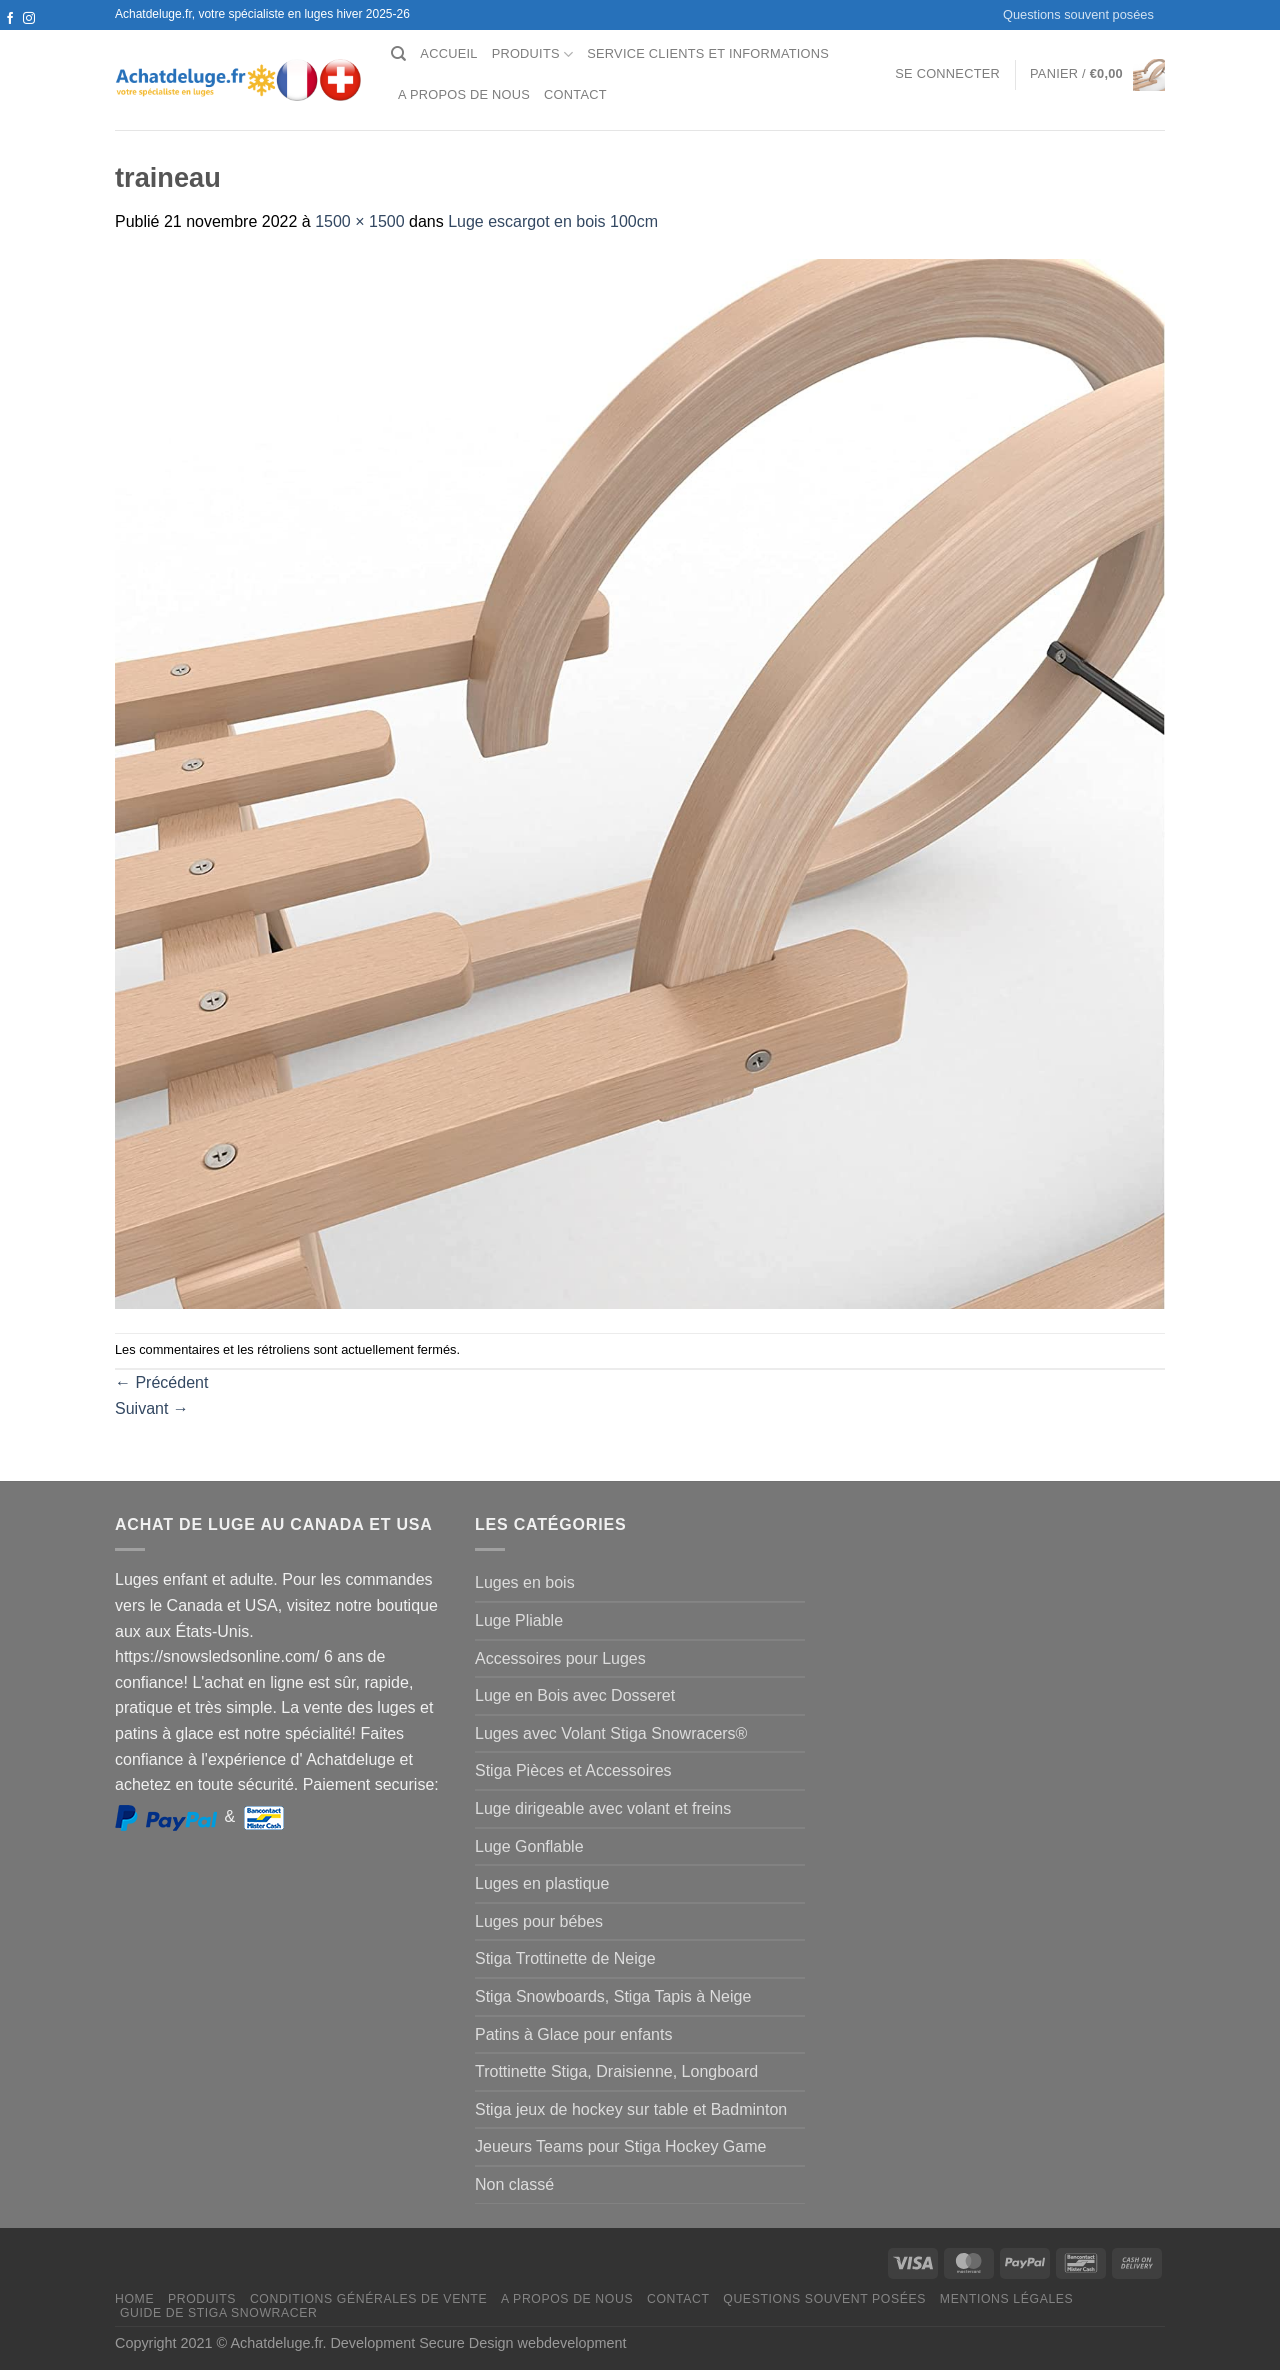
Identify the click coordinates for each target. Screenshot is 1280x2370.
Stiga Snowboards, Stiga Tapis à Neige (613, 1996)
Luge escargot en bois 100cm (553, 221)
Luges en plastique (542, 1883)
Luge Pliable (519, 1620)
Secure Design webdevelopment (522, 2343)
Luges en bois (525, 1582)
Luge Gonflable (529, 1846)
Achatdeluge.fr (276, 2343)
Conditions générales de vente (368, 2299)
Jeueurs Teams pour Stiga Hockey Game (620, 2146)
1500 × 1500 (359, 221)
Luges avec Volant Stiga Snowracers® (611, 1733)
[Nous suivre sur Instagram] (29, 19)
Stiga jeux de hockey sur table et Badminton (631, 2109)
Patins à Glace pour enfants (573, 2034)
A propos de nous (464, 94)
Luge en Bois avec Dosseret (575, 1695)
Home (134, 2299)
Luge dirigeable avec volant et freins (603, 1808)
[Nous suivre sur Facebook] (10, 19)
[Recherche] (398, 54)
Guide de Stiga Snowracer (219, 2313)
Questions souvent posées (1078, 14)
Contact (575, 94)
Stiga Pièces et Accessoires (573, 1770)
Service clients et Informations (708, 53)
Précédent (161, 1382)
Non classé (514, 2184)
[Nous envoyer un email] (29, 38)
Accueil (448, 53)
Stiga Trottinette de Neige (565, 1958)
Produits (533, 54)
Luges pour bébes (539, 1921)
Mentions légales (1007, 2299)
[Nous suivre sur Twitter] (10, 38)
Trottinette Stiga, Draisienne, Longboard (616, 2071)
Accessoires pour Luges (560, 1658)
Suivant (152, 1408)
